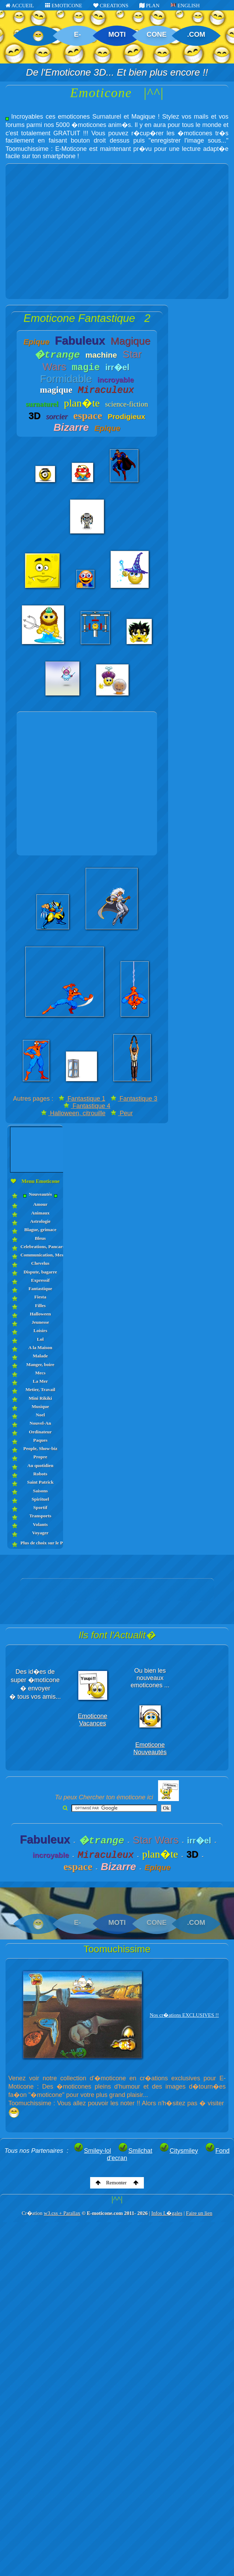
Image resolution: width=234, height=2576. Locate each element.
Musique (40, 1406)
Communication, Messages (40, 1254)
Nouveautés (40, 1194)
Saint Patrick (40, 1482)
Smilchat (135, 2150)
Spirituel (40, 1499)
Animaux (40, 1213)
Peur (122, 1113)
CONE (157, 34)
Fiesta (40, 1296)
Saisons (40, 1490)
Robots (40, 1473)
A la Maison (40, 1347)
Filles (40, 1305)
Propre (40, 1456)
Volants (40, 1524)
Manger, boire (40, 1364)
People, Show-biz (40, 1448)
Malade (40, 1355)
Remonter (117, 2182)
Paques (40, 1440)
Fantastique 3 (134, 1098)
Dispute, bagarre (40, 1271)
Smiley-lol (92, 2150)
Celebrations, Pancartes (40, 1246)
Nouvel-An (40, 1423)
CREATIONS (110, 5)
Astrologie (40, 1221)
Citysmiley (178, 2150)
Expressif (40, 1280)
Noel (40, 1414)
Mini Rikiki (40, 1398)
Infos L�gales (166, 2213)
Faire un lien (199, 2213)
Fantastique (40, 1288)
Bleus (40, 1238)
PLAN (149, 5)
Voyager (40, 1532)
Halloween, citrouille (73, 1113)
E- (77, 34)
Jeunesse (40, 1322)
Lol (40, 1339)
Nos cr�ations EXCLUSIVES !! (184, 2015)
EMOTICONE (63, 5)
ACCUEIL (20, 5)
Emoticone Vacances (92, 1720)
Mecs (40, 1372)
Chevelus (40, 1263)
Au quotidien (40, 1465)
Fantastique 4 (86, 1105)
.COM (196, 34)
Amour (40, 1204)
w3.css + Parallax (62, 2213)
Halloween (40, 1313)
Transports (40, 1515)
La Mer (40, 1381)
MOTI (117, 34)
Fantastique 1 (82, 1098)
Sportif (40, 1507)
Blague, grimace (40, 1229)
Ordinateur (40, 1431)
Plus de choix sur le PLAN (40, 1542)
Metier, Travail (40, 1389)
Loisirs (40, 1330)
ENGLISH (185, 5)
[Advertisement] (67, 231)
